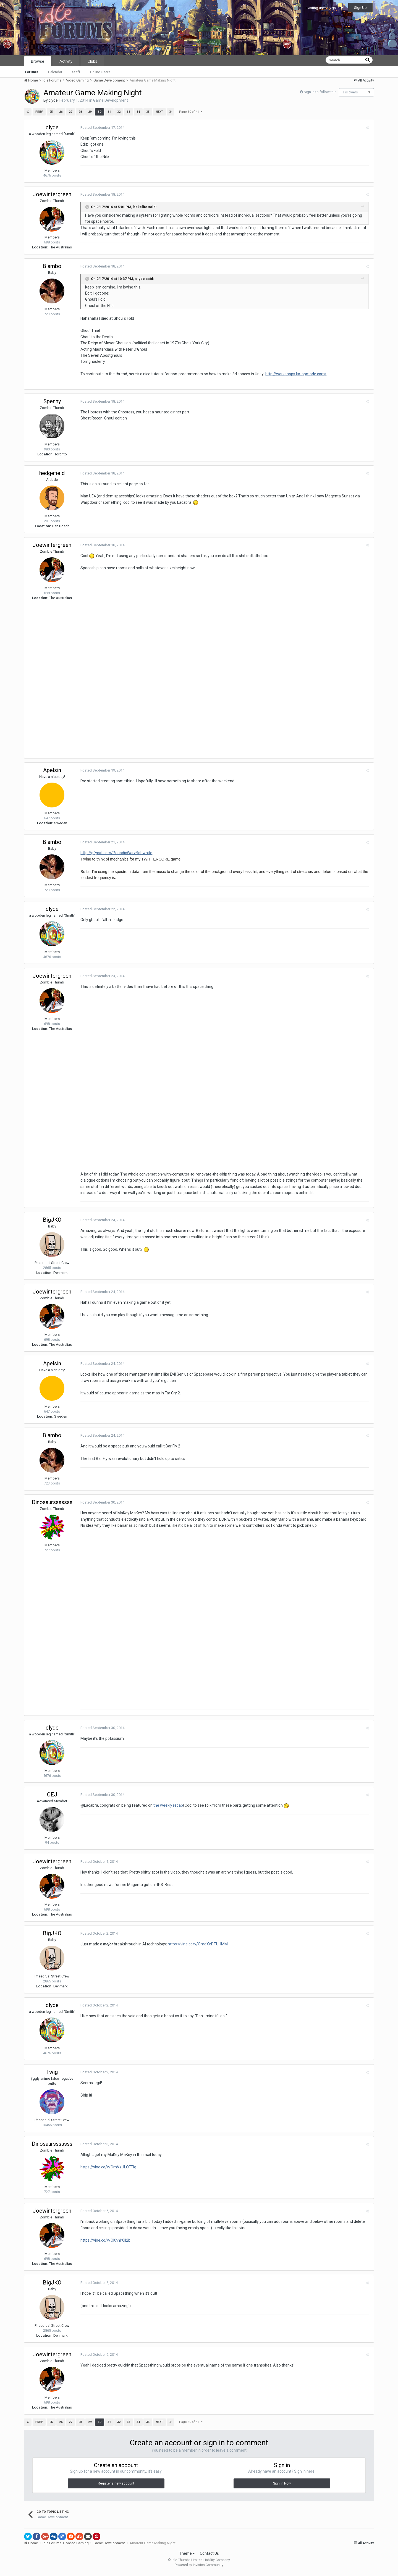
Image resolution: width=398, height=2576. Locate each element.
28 (80, 112)
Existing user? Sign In (324, 8)
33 (128, 112)
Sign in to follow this (320, 92)
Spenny (52, 401)
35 (147, 112)
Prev (39, 111)
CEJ (52, 1798)
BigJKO (52, 1222)
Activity (65, 61)
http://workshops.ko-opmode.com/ (295, 374)
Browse (37, 61)
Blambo (52, 266)
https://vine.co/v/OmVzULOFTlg (107, 2170)
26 (60, 112)
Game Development (110, 100)
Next (159, 111)
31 (109, 112)
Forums (31, 72)
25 (51, 112)
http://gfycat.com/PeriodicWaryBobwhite (115, 854)
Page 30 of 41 (190, 112)
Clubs (92, 61)
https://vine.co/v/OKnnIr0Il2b (105, 2243)
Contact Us (209, 2556)
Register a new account (116, 2486)
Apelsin (52, 771)
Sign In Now (282, 2486)
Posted (102, 127)
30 (99, 112)
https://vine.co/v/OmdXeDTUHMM (197, 1947)
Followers (350, 92)
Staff (76, 72)
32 (118, 112)
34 (138, 112)
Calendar (55, 72)
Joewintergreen (52, 194)
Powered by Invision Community (199, 2568)
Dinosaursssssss (52, 1504)
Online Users (100, 72)
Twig (52, 2075)
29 (89, 112)
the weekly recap (167, 1808)
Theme (187, 2556)
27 (70, 112)
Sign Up (360, 8)
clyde (53, 100)
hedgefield (52, 473)
